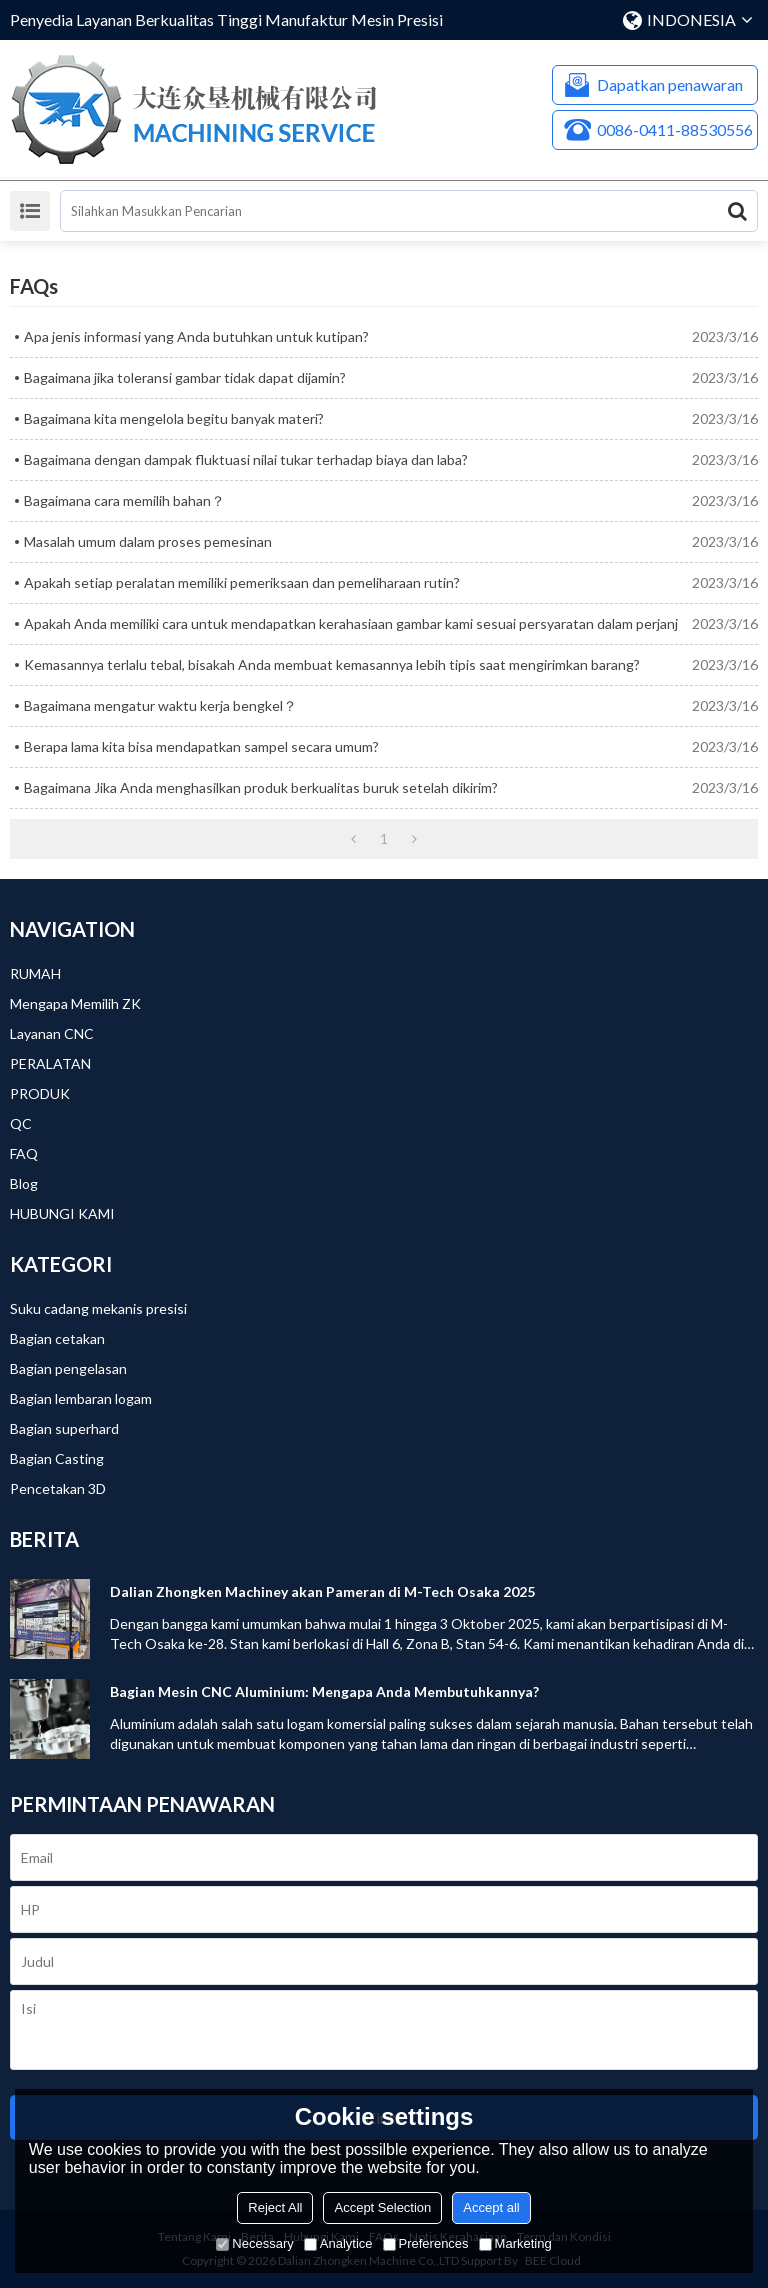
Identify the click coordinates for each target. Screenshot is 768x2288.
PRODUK (40, 1093)
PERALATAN (50, 1063)
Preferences (426, 2243)
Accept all (491, 2207)
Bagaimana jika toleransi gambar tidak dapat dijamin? (185, 377)
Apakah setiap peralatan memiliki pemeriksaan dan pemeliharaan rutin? (242, 582)
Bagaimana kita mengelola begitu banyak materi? (174, 418)
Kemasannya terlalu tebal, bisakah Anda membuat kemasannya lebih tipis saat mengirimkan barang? (332, 664)
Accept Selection (382, 2207)
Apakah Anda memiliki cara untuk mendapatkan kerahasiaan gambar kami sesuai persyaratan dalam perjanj (351, 623)
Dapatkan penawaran (670, 84)
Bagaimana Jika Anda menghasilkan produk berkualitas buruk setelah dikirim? (261, 787)
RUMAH (35, 973)
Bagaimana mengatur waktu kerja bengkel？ (160, 705)
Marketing (515, 2243)
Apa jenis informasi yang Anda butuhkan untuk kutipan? (196, 336)
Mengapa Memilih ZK (75, 1003)
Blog (24, 1183)
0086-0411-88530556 (675, 129)
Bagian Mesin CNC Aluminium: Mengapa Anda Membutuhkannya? (324, 1691)
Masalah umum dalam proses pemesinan (148, 541)
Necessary (254, 2243)
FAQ (24, 1153)
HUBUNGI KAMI (62, 1213)
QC (21, 1123)
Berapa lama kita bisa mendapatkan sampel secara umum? (201, 746)
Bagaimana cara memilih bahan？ (124, 500)
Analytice (338, 2243)
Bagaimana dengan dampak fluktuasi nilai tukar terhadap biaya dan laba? (246, 459)
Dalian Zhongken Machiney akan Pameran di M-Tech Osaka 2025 (322, 1591)
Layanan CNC (52, 1033)
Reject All (275, 2207)
